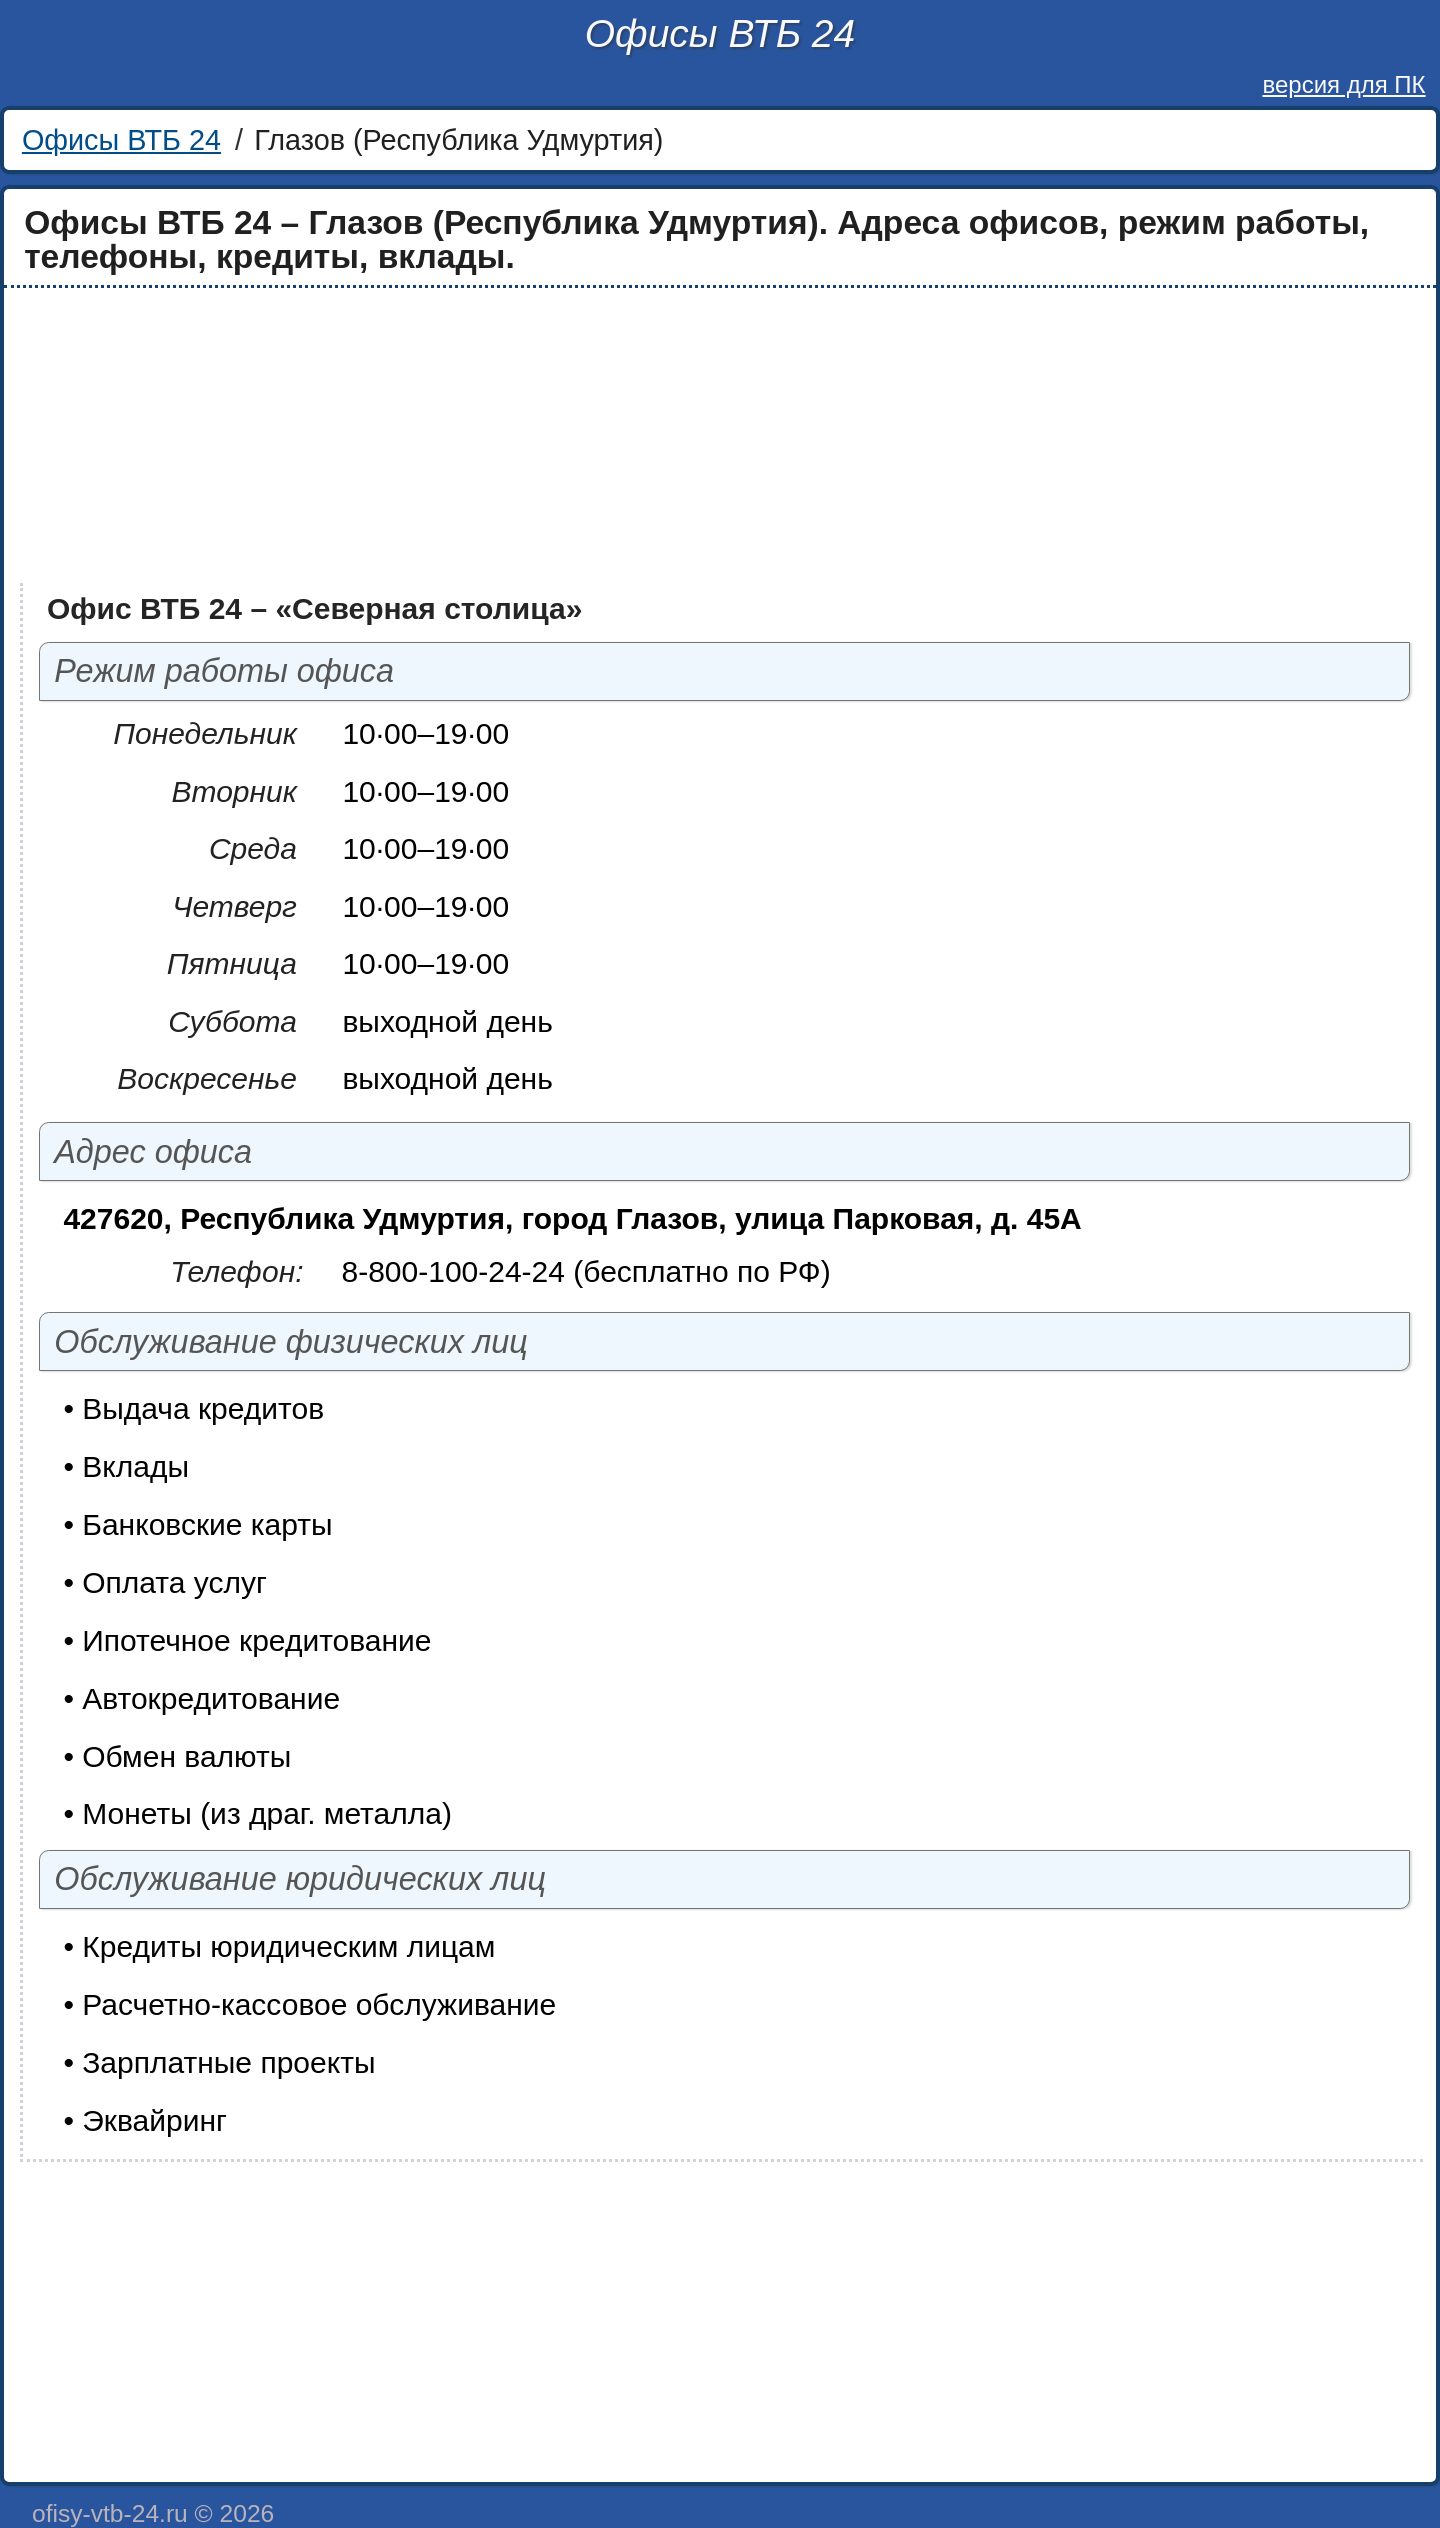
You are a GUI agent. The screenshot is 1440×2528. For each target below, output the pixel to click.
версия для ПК (1343, 84)
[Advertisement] (612, 436)
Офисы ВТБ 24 (720, 33)
